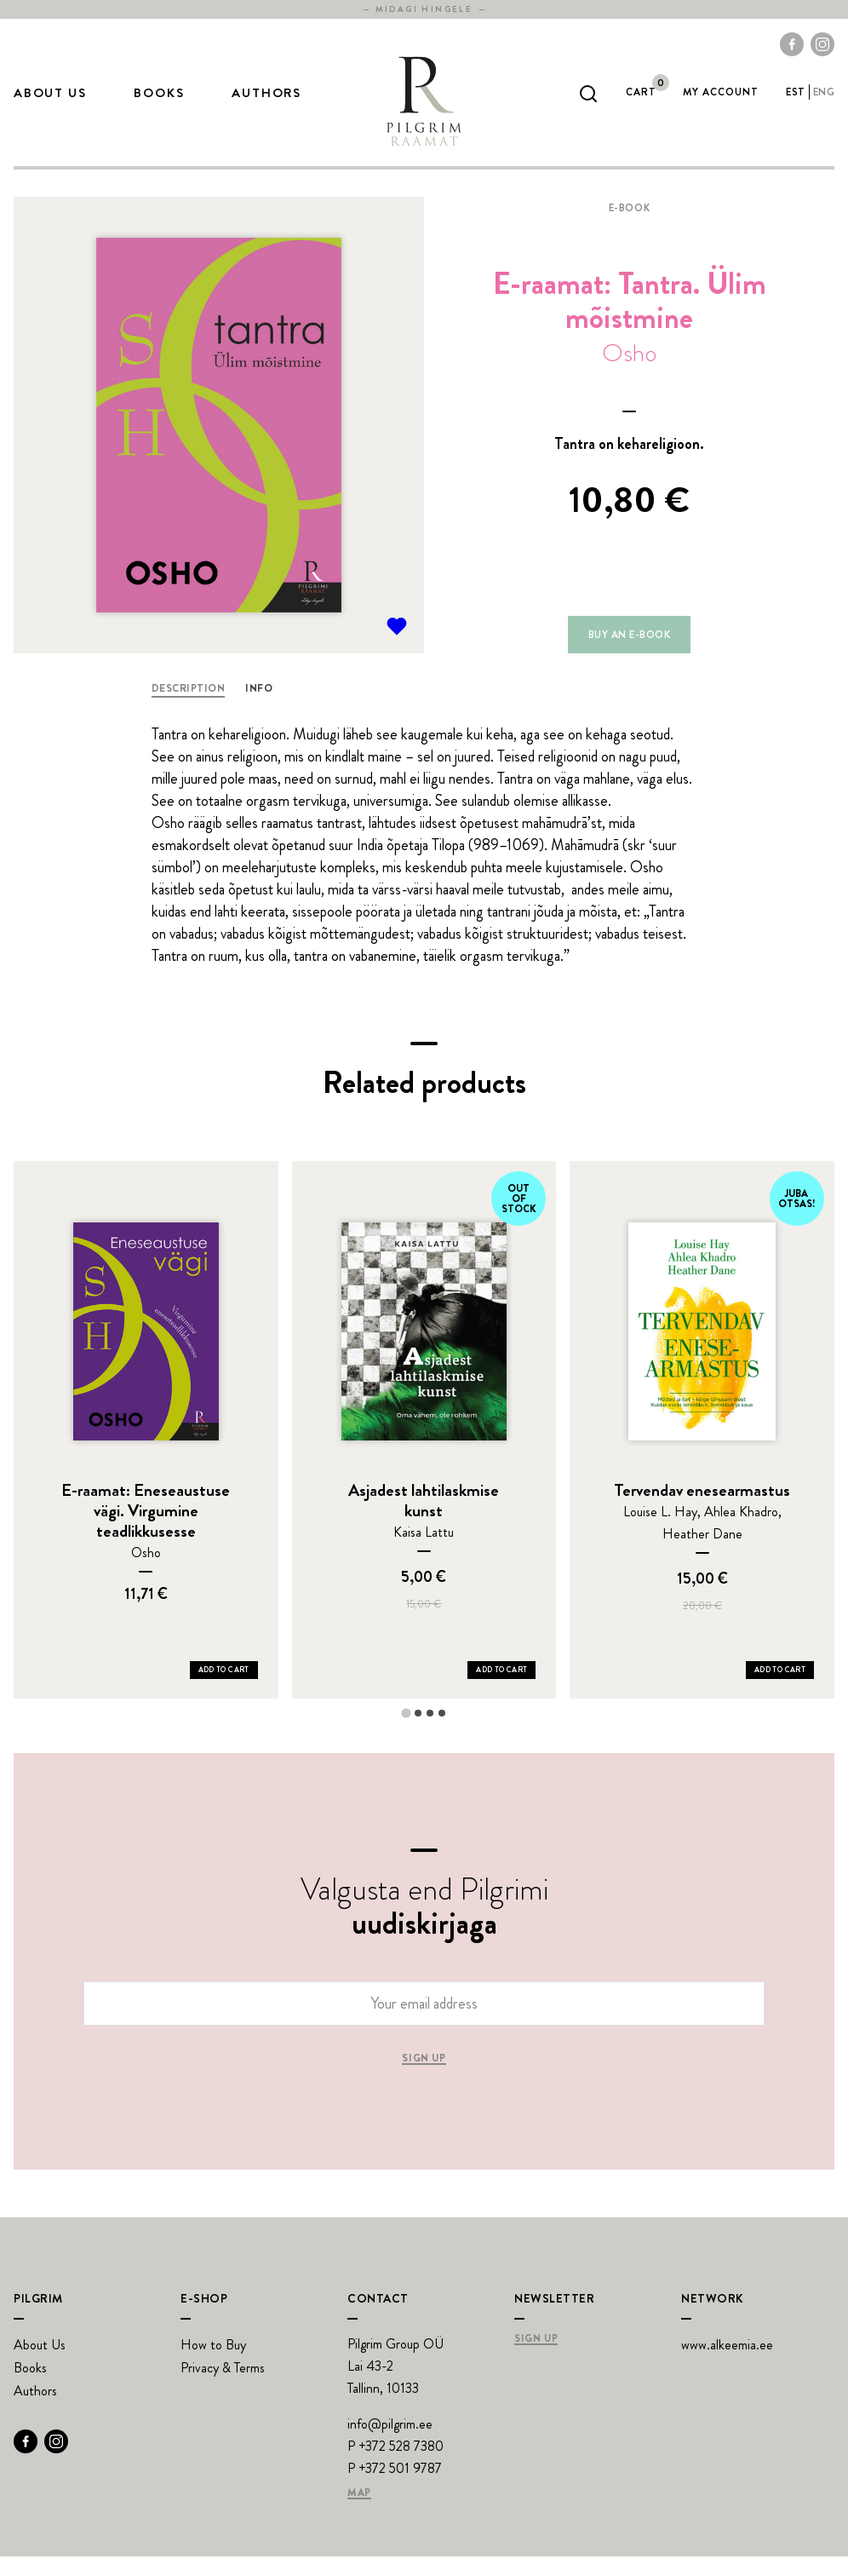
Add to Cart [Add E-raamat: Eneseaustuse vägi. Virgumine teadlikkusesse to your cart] (223, 1689)
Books (159, 103)
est (795, 102)
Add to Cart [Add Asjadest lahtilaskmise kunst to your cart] (501, 1689)
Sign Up (536, 2359)
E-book (629, 227)
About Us (50, 103)
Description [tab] (188, 708)
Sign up (423, 2078)
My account (721, 102)
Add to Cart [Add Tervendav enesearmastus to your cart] (779, 1689)
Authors (266, 103)
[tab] (405, 1732)
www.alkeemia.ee (727, 2364)
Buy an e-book (629, 654)
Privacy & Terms (222, 2387)
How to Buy (213, 2364)
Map (359, 2513)
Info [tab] (258, 708)
